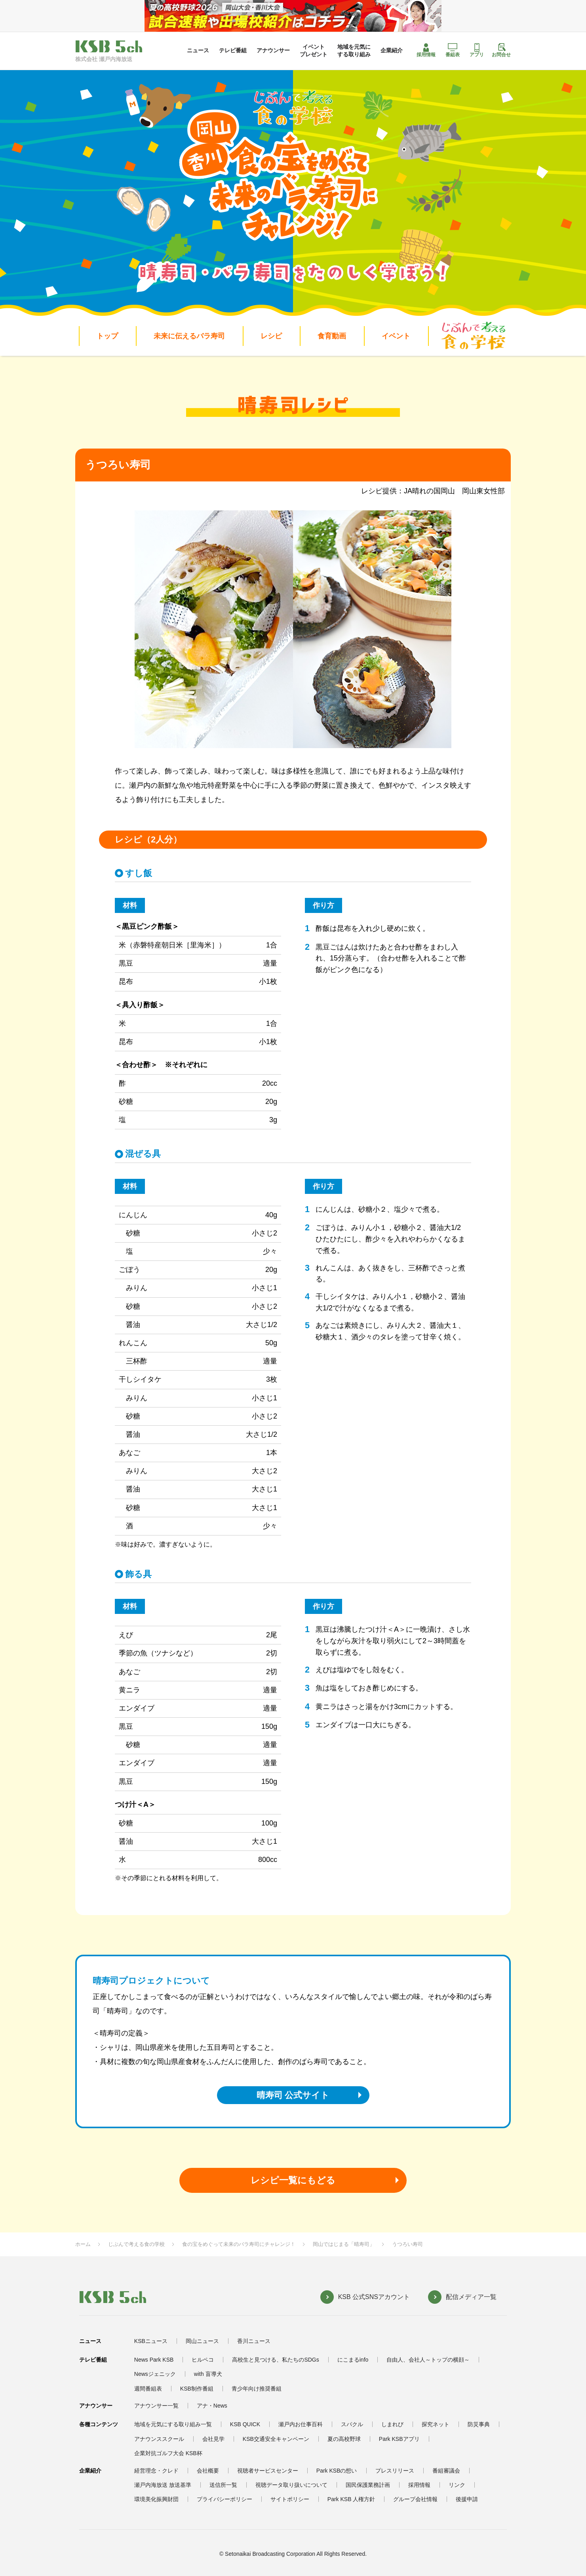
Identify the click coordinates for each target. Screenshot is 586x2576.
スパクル (352, 2424)
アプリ (477, 50)
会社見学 (213, 2439)
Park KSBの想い (336, 2470)
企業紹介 (392, 50)
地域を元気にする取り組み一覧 (173, 2424)
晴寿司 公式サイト (293, 2095)
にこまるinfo (353, 2359)
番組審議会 (446, 2470)
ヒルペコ (203, 2359)
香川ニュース (253, 2341)
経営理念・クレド (156, 2470)
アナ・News (212, 2405)
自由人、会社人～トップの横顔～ (428, 2359)
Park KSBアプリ (399, 2439)
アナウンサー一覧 (156, 2405)
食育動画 (332, 336)
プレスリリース (394, 2470)
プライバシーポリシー (224, 2499)
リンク (457, 2485)
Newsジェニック (155, 2374)
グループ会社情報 (415, 2499)
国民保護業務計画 (368, 2485)
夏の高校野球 (344, 2439)
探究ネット (435, 2424)
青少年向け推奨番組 (257, 2388)
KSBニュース (150, 2341)
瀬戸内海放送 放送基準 (162, 2485)
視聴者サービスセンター (267, 2470)
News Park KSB (154, 2359)
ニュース (198, 50)
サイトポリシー (289, 2499)
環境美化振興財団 (156, 2499)
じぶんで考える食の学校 (136, 2244)
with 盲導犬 (208, 2374)
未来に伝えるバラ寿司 (189, 336)
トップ (107, 336)
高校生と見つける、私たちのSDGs (275, 2359)
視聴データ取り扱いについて (291, 2485)
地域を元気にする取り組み (354, 50)
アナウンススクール (159, 2439)
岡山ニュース (202, 2341)
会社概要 (208, 2470)
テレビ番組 (233, 50)
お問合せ (501, 50)
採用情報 (426, 50)
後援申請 (467, 2499)
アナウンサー (273, 50)
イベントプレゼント (313, 50)
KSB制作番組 (196, 2388)
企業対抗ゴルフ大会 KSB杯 (168, 2453)
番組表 (452, 50)
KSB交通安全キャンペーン (276, 2439)
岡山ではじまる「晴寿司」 (344, 2244)
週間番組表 (148, 2388)
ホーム (83, 2244)
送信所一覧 (223, 2485)
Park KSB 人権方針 (351, 2499)
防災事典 (479, 2424)
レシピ (271, 336)
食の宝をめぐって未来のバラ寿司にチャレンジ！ (238, 2244)
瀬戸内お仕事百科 (300, 2424)
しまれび (392, 2424)
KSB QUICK (245, 2424)
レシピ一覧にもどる (293, 2180)
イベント (396, 336)
